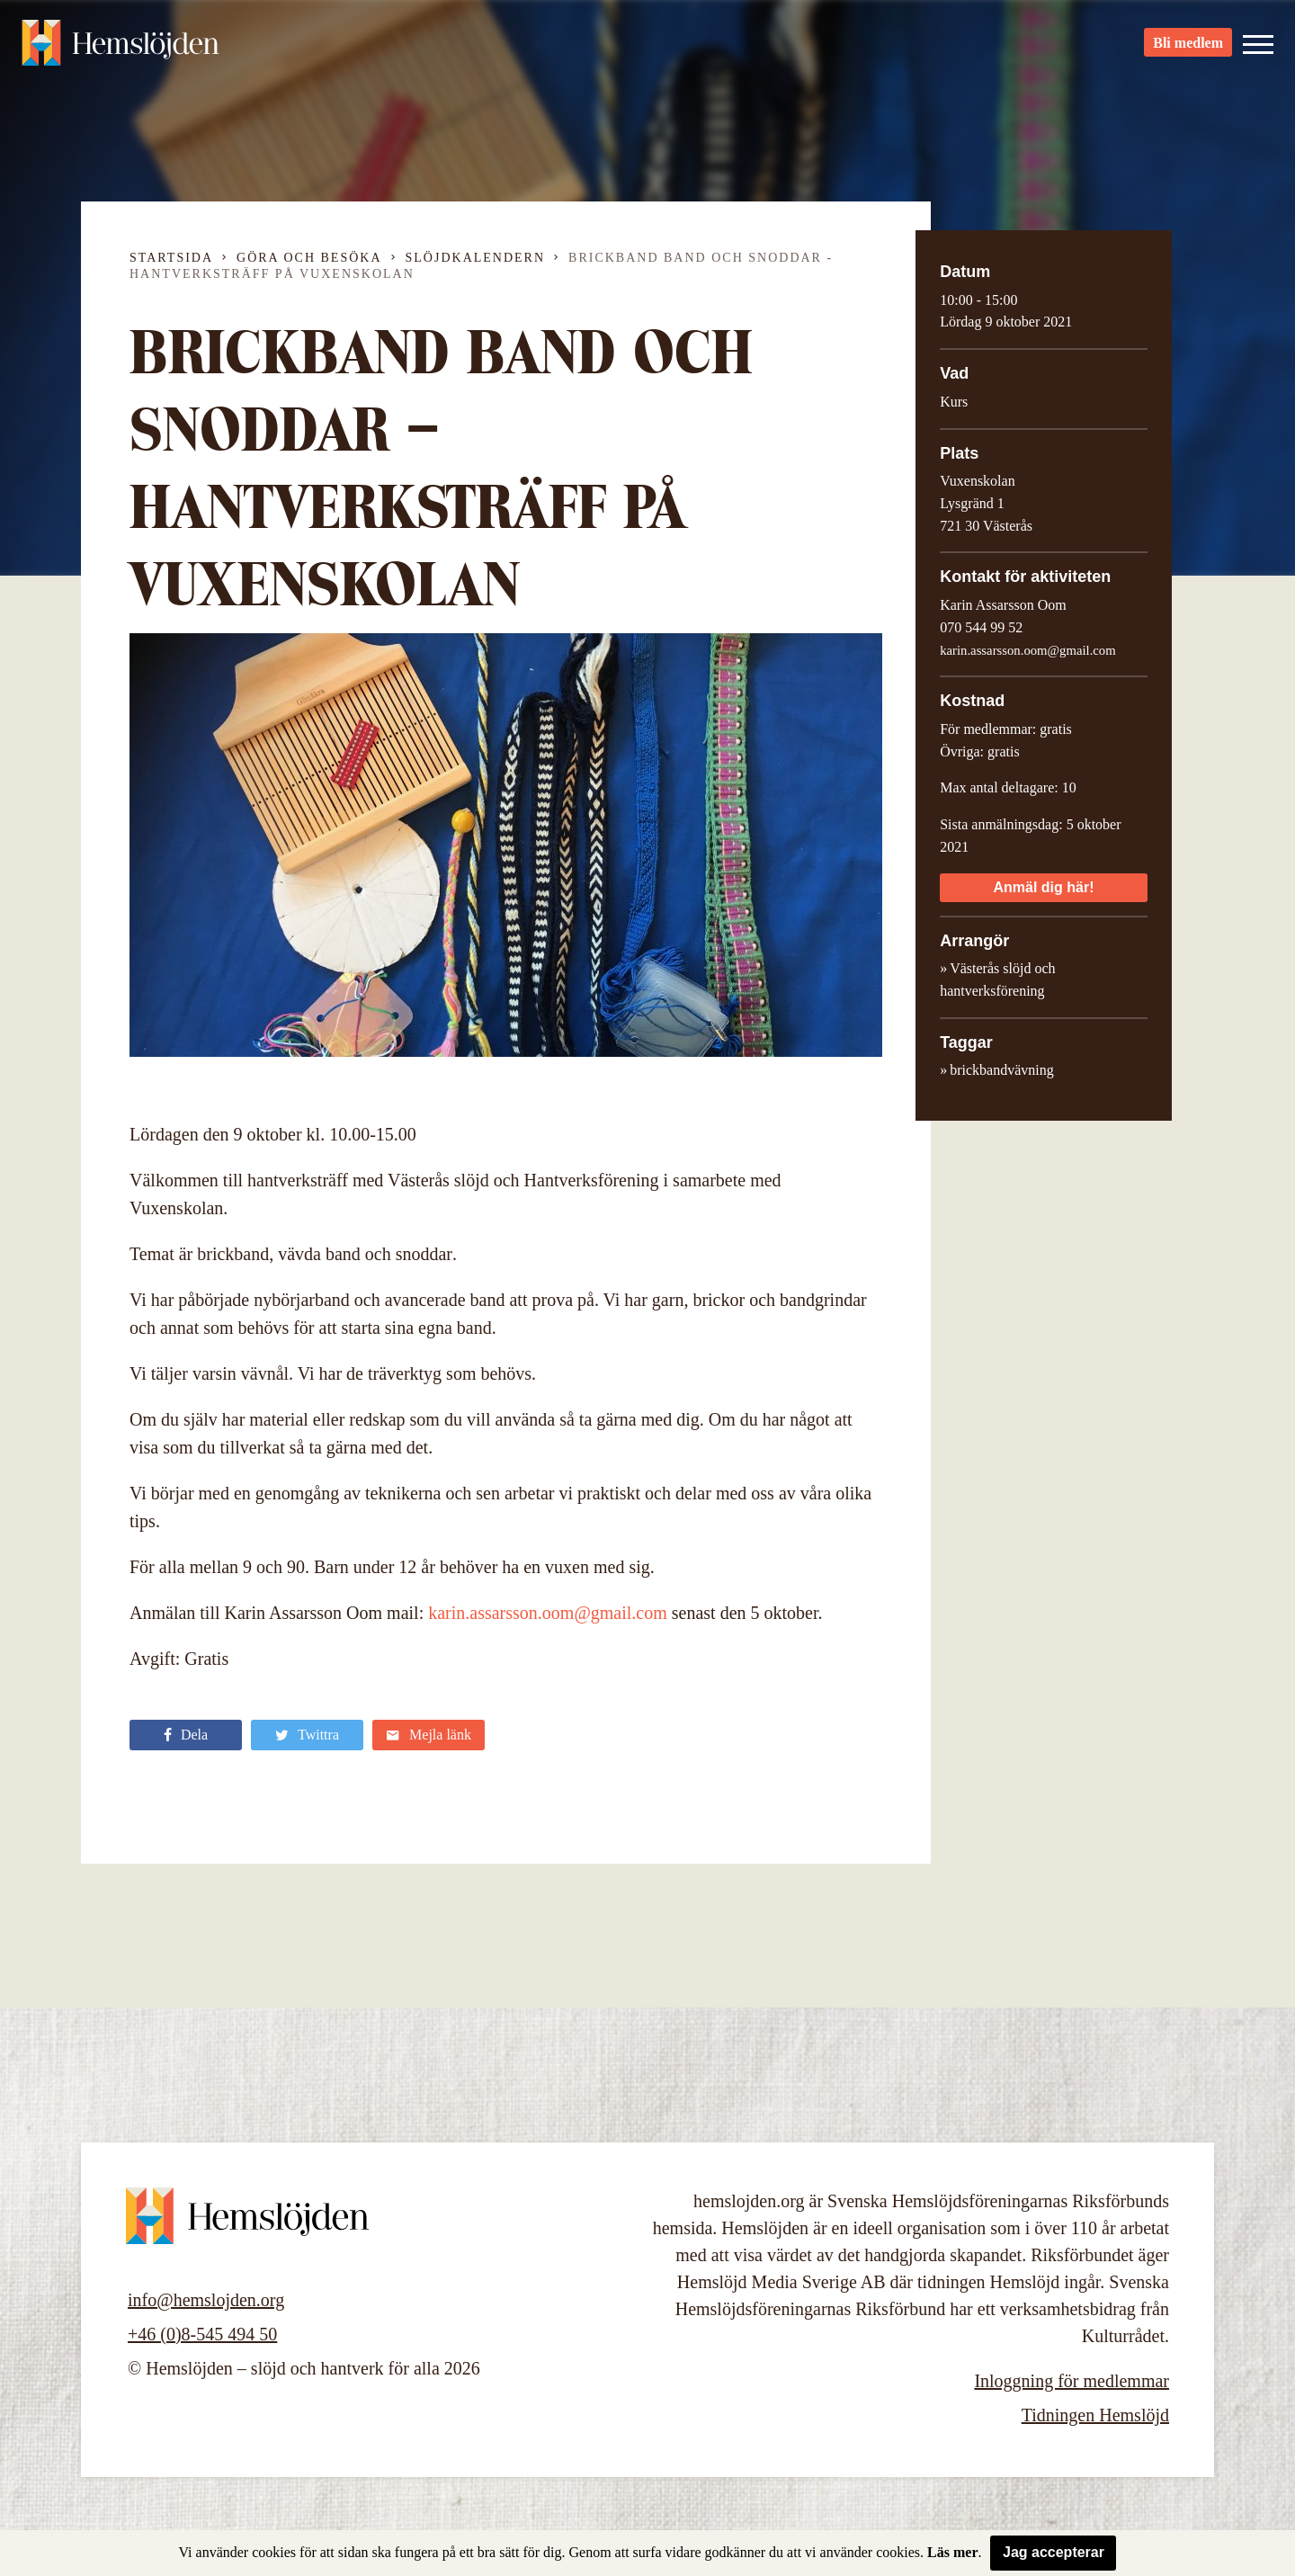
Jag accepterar (1053, 2552)
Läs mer (952, 2552)
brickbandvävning (1002, 1070)
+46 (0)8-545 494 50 (202, 2334)
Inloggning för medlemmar (1071, 2381)
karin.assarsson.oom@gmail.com (547, 1613)
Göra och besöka (309, 257)
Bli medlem (1188, 45)
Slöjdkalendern (476, 257)
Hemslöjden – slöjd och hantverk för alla (120, 45)
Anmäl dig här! (1043, 887)
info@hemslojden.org (206, 2300)
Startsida (171, 257)
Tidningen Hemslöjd (1095, 2415)
